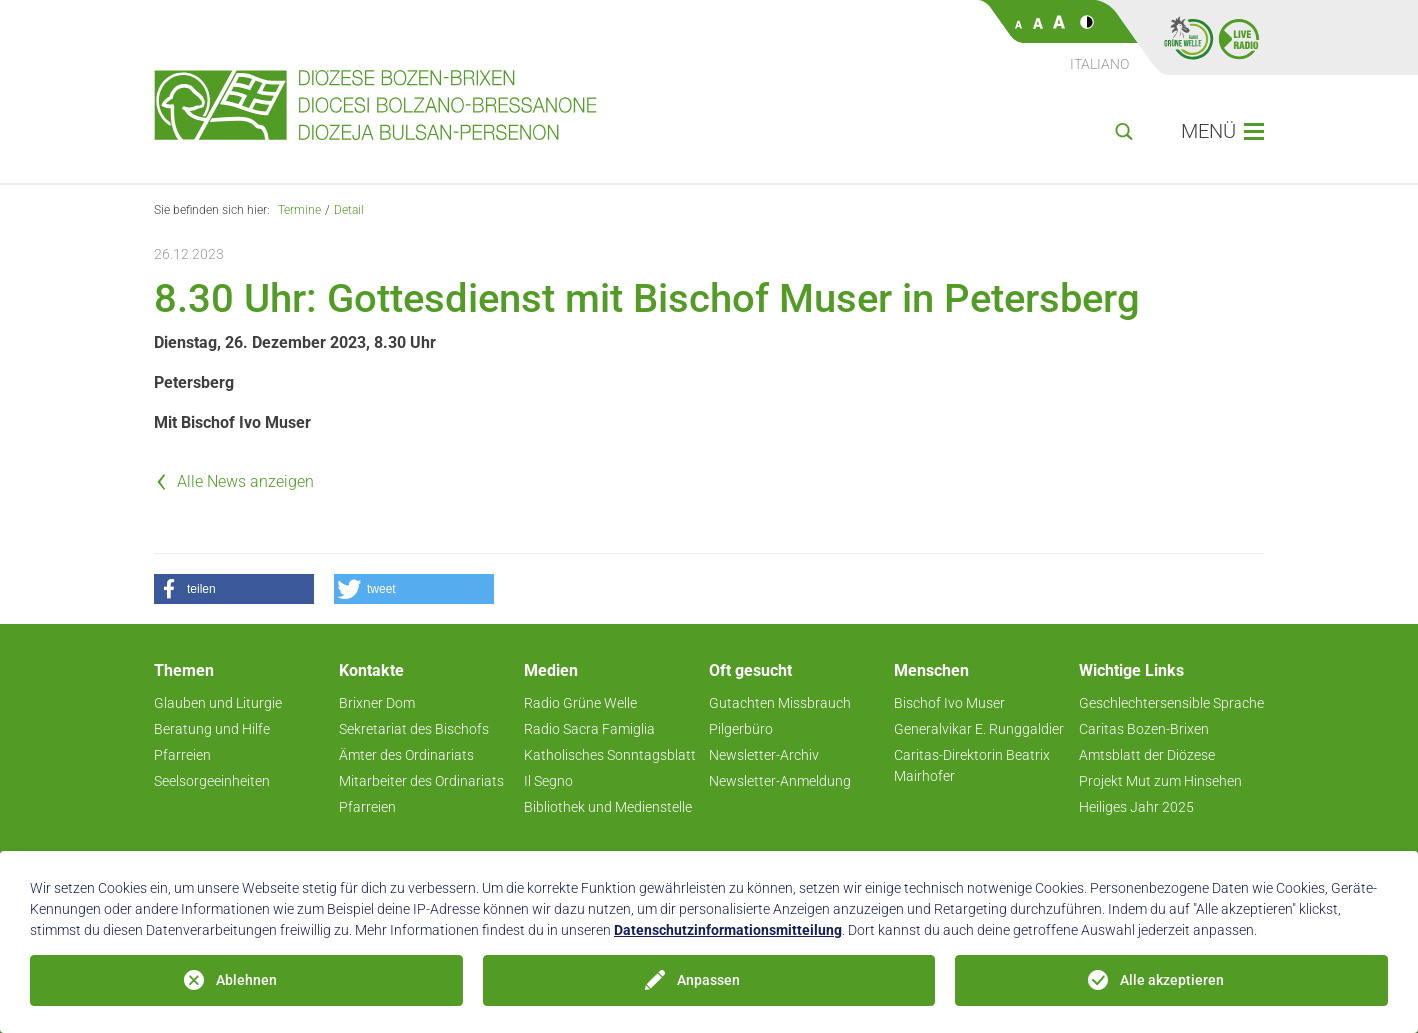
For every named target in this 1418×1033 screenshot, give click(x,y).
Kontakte (371, 670)
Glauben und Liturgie (218, 703)
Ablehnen (246, 980)
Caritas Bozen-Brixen (1144, 729)
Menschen (931, 670)
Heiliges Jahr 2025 (1136, 807)
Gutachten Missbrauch (780, 703)
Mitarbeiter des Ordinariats (421, 781)
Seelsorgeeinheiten (212, 781)
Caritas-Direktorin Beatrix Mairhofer (972, 765)
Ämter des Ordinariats (406, 755)
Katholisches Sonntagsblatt (610, 755)
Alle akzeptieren (1172, 980)
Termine (299, 210)
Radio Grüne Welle (580, 703)
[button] (234, 589)
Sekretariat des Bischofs (414, 729)
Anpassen (708, 980)
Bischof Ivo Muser (949, 703)
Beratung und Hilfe (212, 729)
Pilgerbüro (741, 729)
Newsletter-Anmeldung (780, 781)
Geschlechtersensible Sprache (1171, 703)
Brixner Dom (377, 703)
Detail (349, 210)
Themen (184, 670)
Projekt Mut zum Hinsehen (1160, 781)
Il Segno (548, 781)
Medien (551, 670)
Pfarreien (182, 755)
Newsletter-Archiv (764, 755)
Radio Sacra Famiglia (589, 729)
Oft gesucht (750, 670)
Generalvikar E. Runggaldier (979, 729)
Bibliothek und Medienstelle (608, 807)
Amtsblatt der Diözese (1147, 755)
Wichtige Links (1131, 670)
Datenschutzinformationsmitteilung (728, 930)
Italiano (1099, 64)
